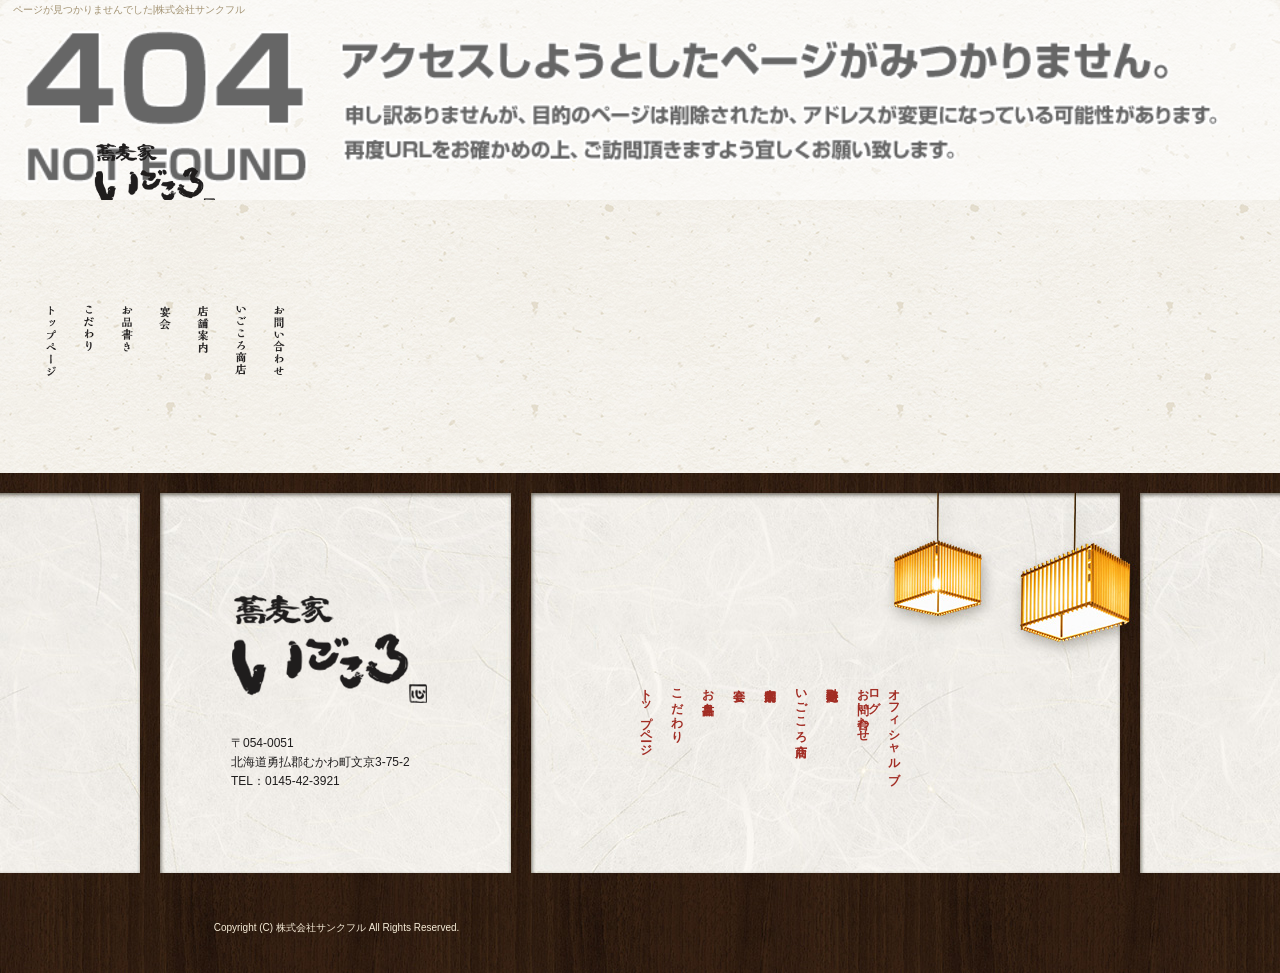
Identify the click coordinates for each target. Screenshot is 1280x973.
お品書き (127, 333)
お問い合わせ (279, 333)
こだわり (89, 333)
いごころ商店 (241, 333)
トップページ (51, 333)
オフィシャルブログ (889, 729)
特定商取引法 (832, 735)
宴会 (165, 333)
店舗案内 (203, 333)
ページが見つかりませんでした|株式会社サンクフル (129, 9)
